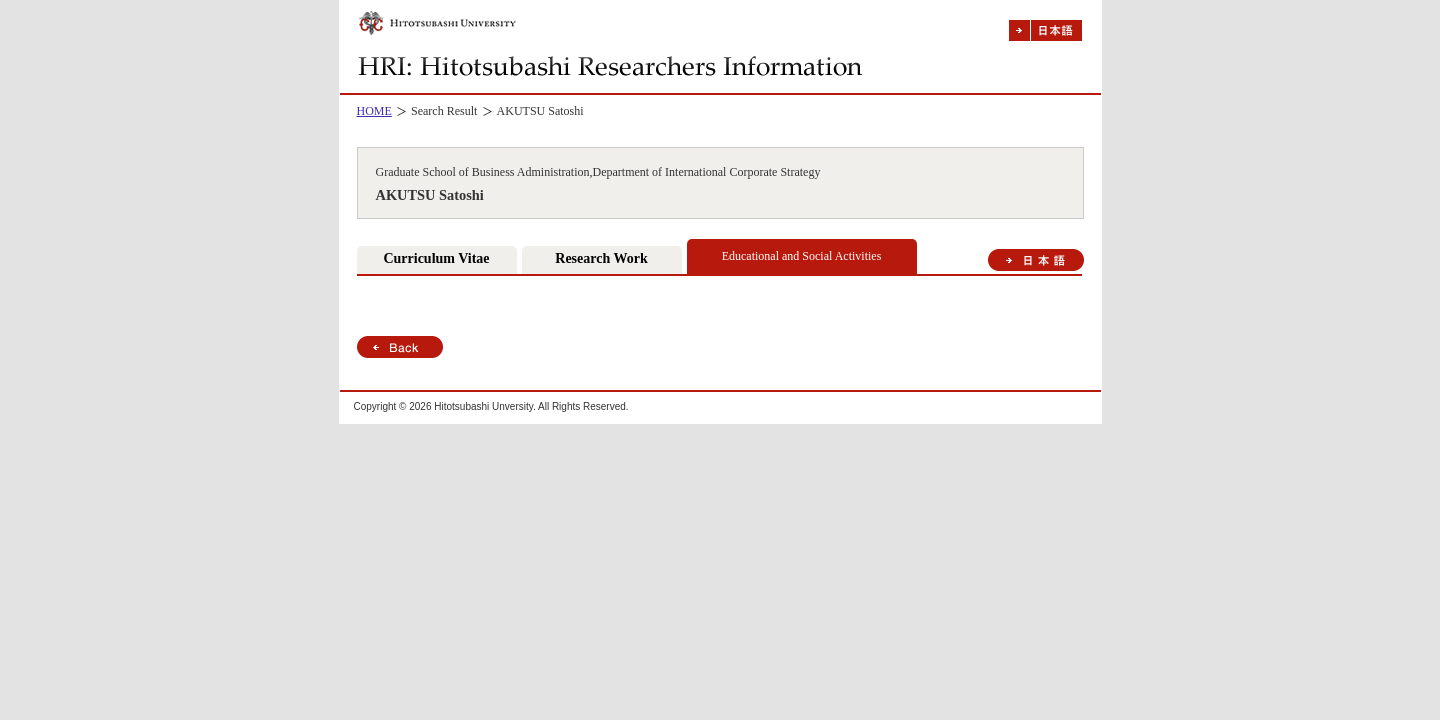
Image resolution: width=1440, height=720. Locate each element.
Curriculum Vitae (436, 258)
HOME (374, 111)
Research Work (601, 258)
